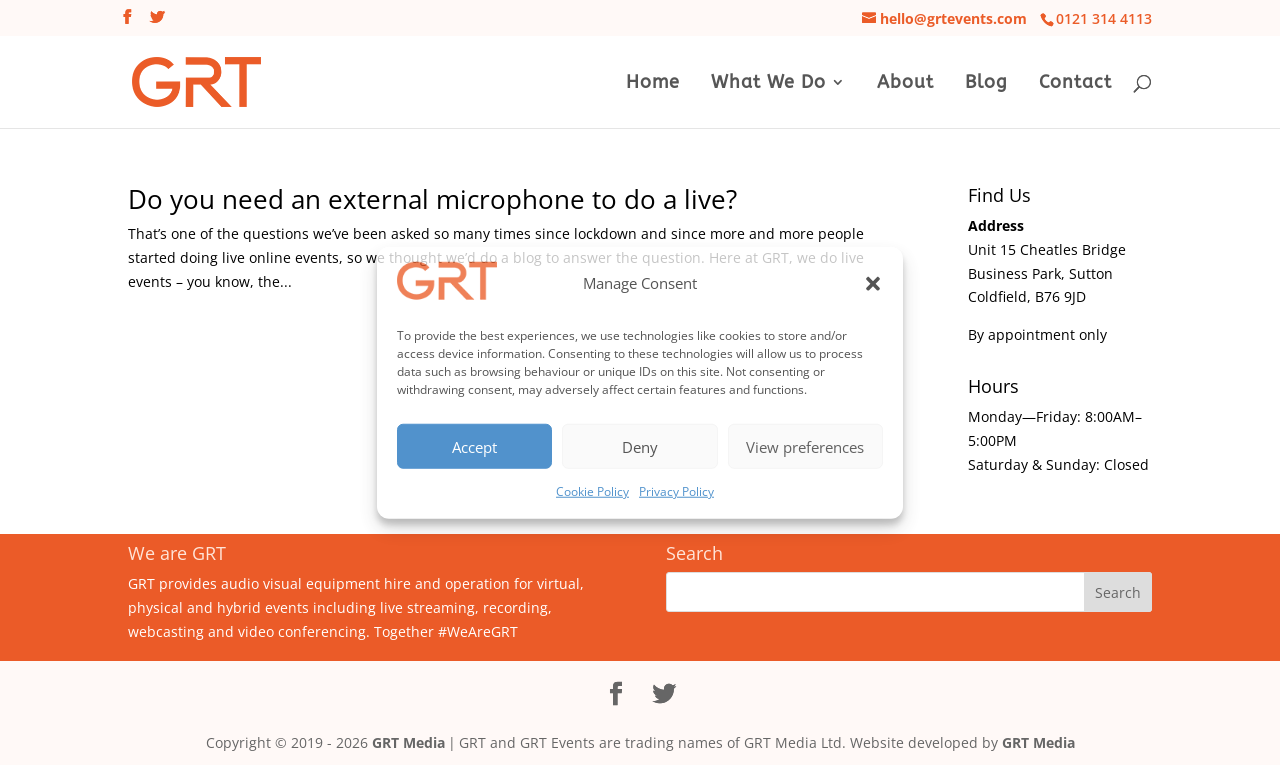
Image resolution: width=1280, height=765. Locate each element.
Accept (474, 446)
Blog (986, 84)
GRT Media (408, 742)
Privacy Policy (676, 491)
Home (653, 84)
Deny (640, 446)
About (905, 84)
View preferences (805, 446)
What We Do (768, 84)
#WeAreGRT (478, 631)
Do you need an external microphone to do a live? (432, 199)
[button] (873, 284)
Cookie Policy (592, 491)
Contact (1075, 84)
